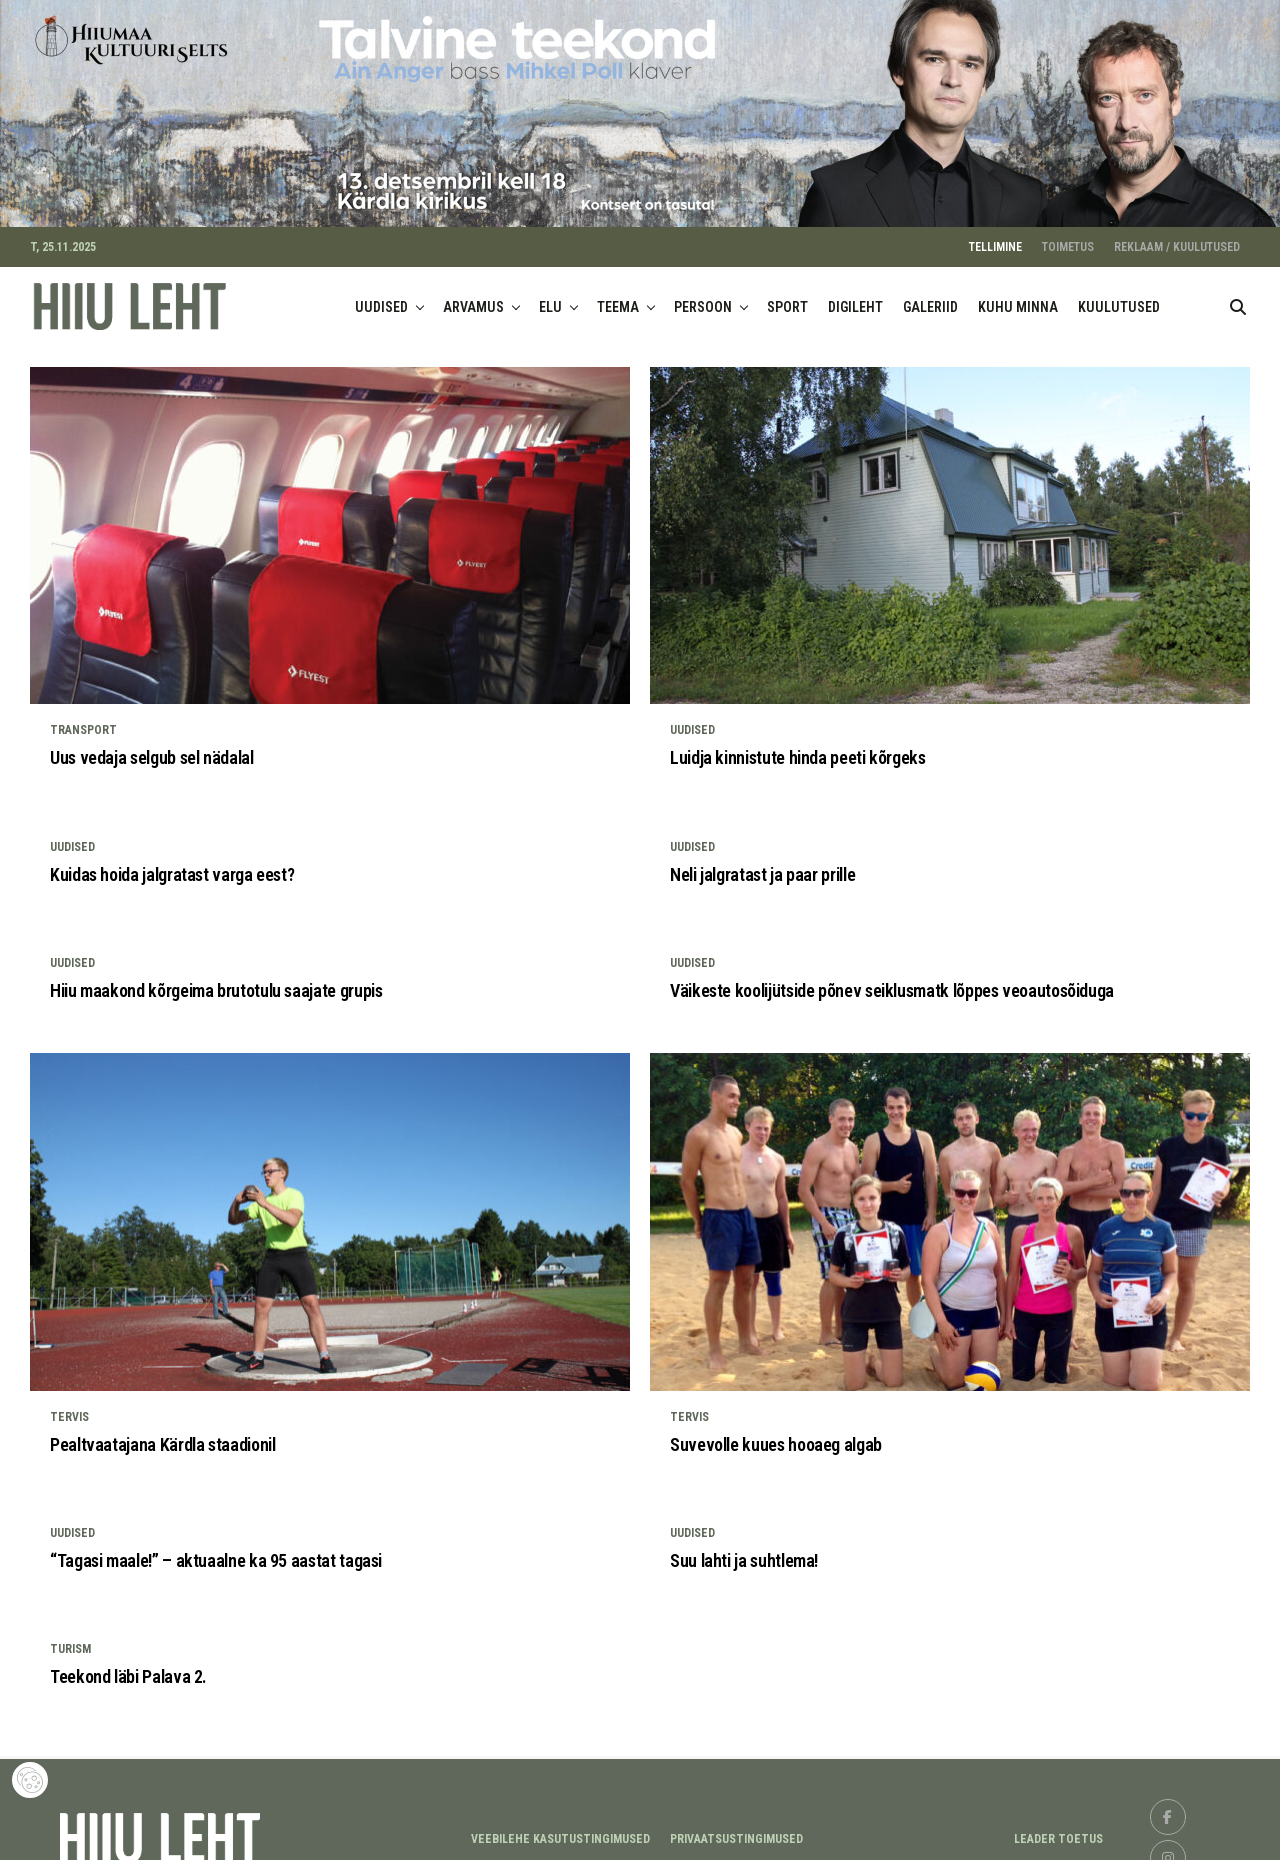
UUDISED (381, 295)
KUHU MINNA (1018, 295)
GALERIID (930, 295)
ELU (550, 295)
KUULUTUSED (1119, 295)
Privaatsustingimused (736, 1827)
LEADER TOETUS (1058, 1827)
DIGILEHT (855, 295)
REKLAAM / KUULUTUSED (1177, 235)
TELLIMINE (995, 235)
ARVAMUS (473, 295)
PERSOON (703, 295)
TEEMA (618, 295)
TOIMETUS (1068, 235)
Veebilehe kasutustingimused (560, 1827)
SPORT (787, 295)
